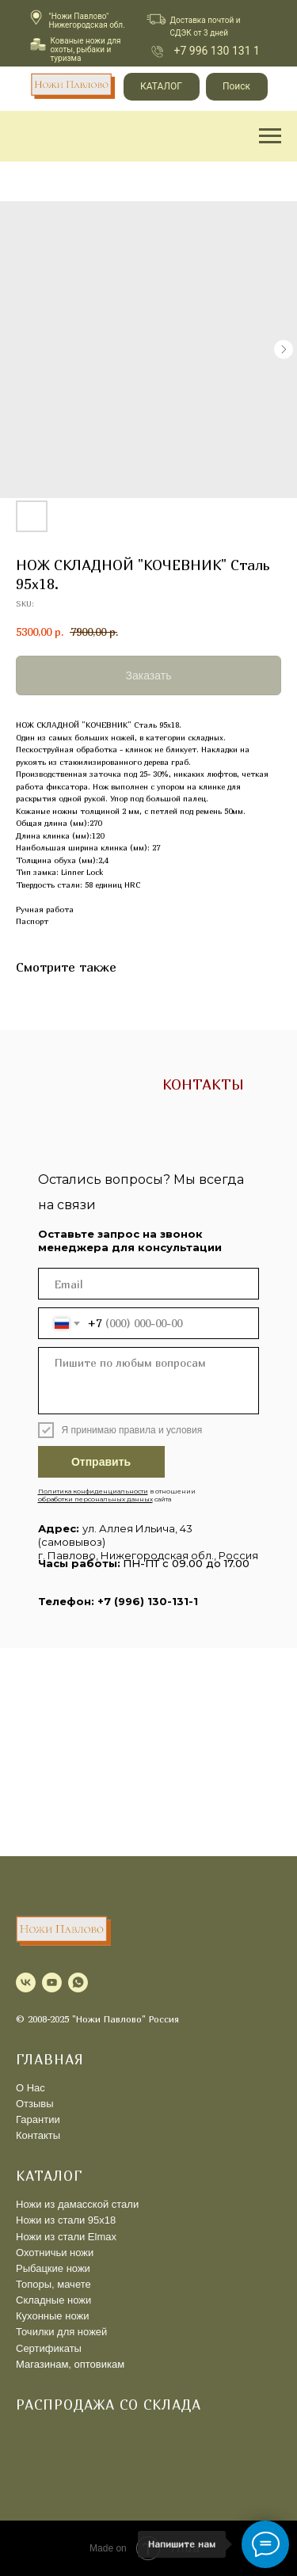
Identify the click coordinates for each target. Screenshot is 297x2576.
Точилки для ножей (61, 2332)
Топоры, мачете (53, 2284)
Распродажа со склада (108, 2404)
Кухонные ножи (52, 2316)
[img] (157, 51)
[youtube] (52, 1982)
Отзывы (35, 2104)
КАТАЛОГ (49, 2175)
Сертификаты (49, 2348)
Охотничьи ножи (54, 2252)
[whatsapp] (78, 1982)
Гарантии (38, 2119)
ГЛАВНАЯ (50, 2059)
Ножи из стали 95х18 (66, 2220)
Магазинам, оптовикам (70, 2364)
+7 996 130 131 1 (217, 50)
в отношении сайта (117, 1495)
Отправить (101, 1461)
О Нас (30, 2088)
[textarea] (148, 1380)
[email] (148, 1283)
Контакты (38, 2135)
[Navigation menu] (270, 136)
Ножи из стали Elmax (66, 2237)
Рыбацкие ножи (53, 2268)
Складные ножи (53, 2300)
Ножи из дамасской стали (77, 2204)
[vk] (26, 1982)
